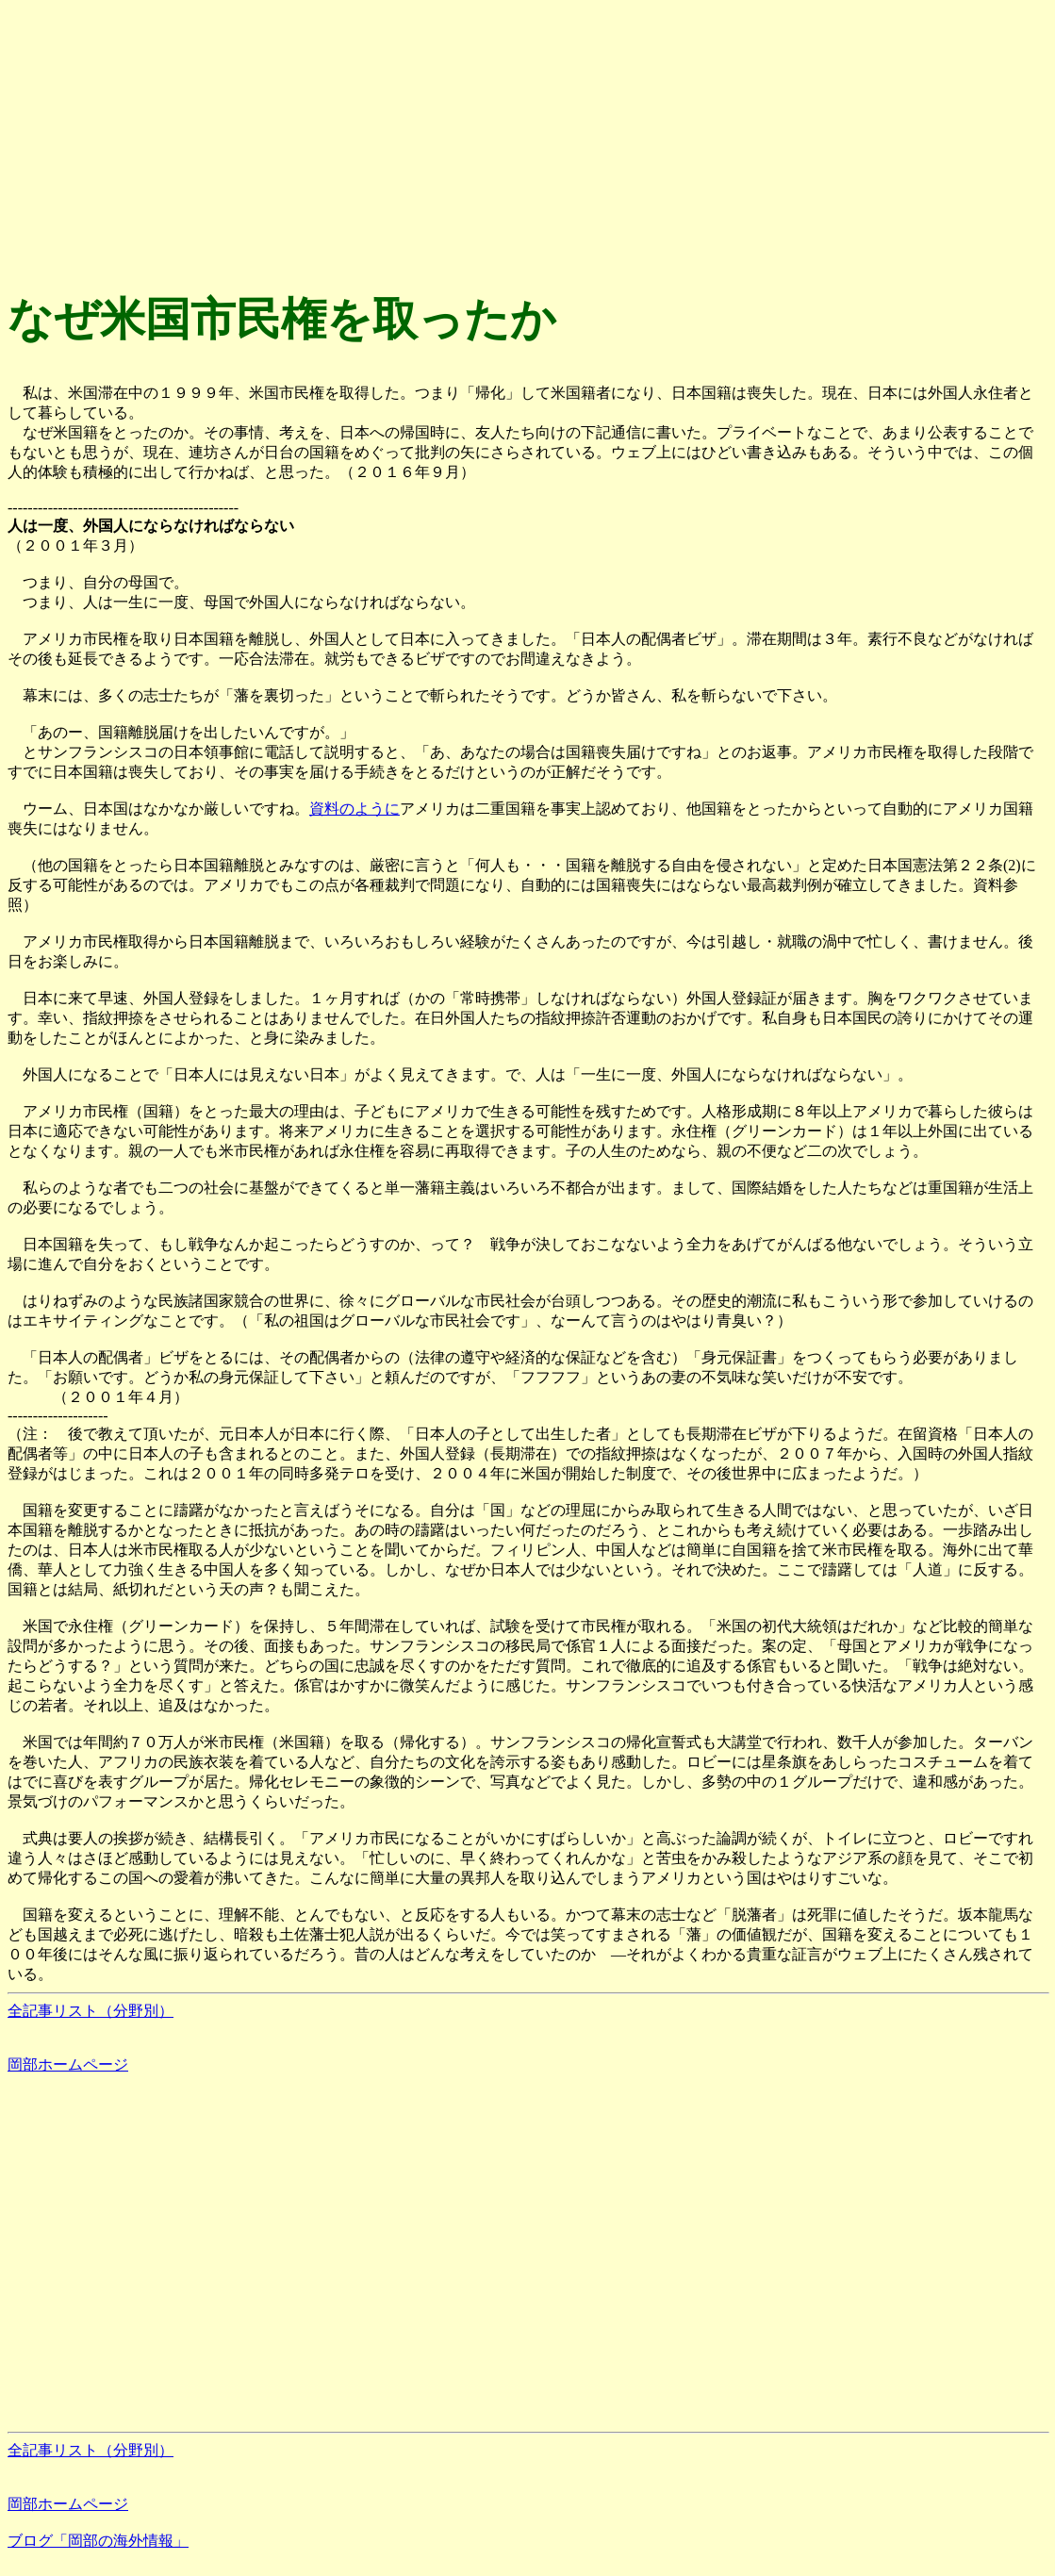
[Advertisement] (527, 140)
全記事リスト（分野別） (90, 2011)
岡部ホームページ (68, 2064)
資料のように (354, 809)
